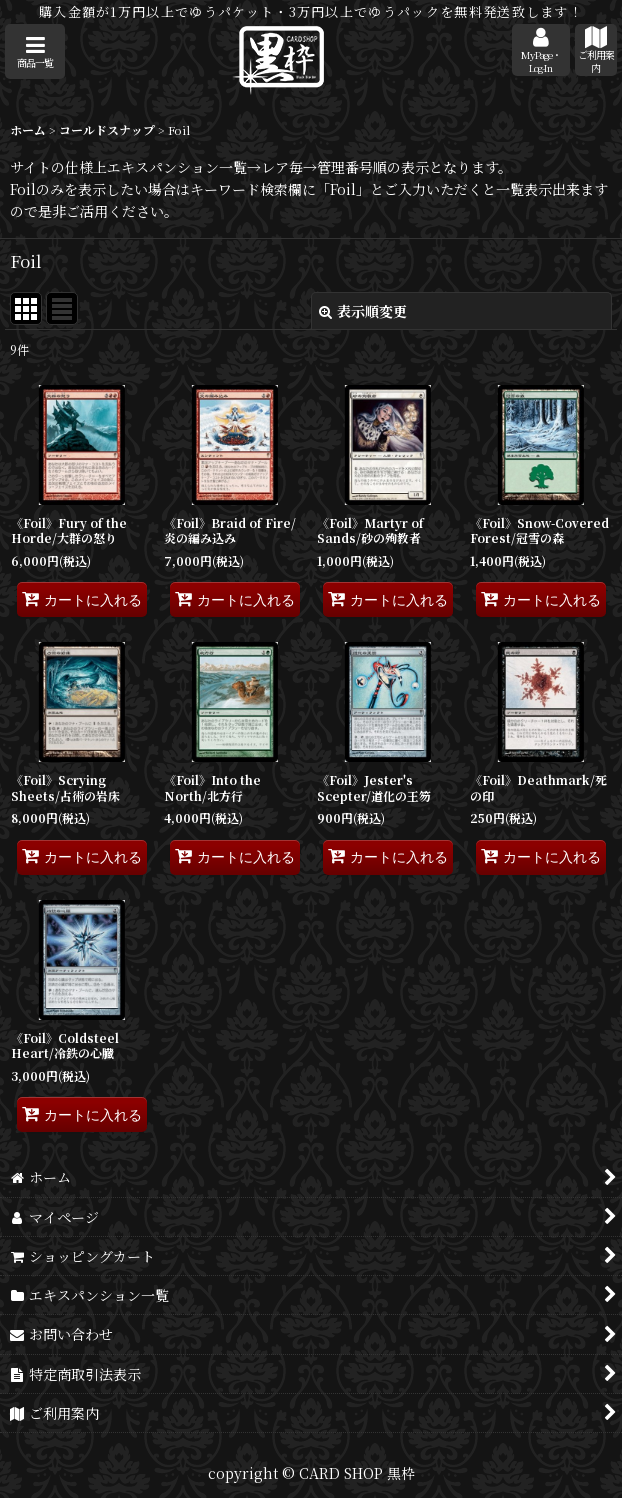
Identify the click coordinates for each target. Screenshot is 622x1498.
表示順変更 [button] (363, 311)
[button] (35, 51)
